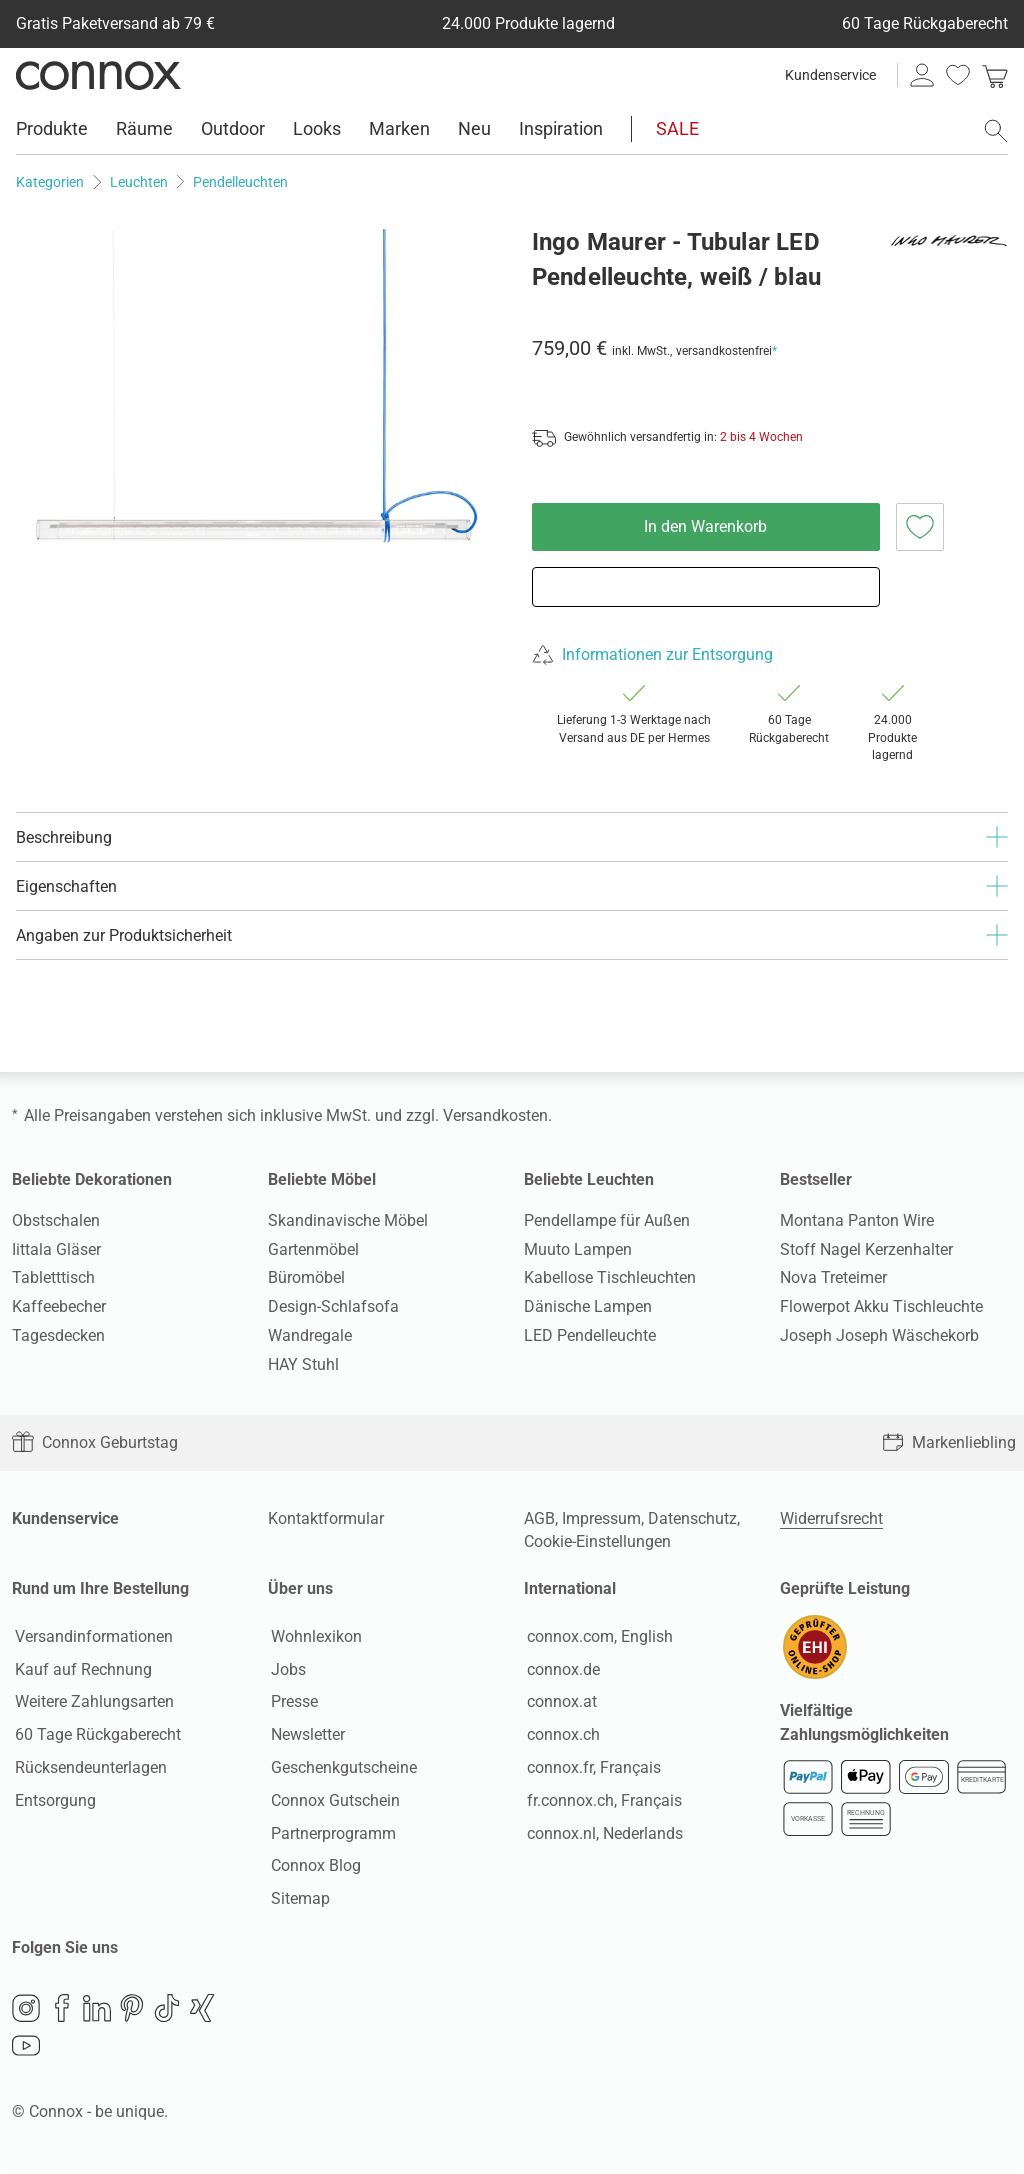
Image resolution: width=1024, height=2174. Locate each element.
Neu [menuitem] (474, 128)
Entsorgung (52, 1801)
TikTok (167, 2011)
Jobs (285, 1670)
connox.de (560, 1670)
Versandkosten (495, 1115)
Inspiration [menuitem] (561, 128)
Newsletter (305, 1736)
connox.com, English (597, 1637)
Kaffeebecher (59, 1306)
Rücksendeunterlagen (88, 1768)
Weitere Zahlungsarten (91, 1703)
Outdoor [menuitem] (233, 128)
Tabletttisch (53, 1277)
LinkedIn (97, 2011)
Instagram (26, 2011)
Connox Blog (313, 1867)
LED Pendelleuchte (590, 1335)
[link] (995, 75)
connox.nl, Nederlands (602, 1834)
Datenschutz (692, 1518)
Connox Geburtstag (95, 1442)
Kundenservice (830, 75)
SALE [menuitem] (677, 128)
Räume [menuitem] (144, 128)
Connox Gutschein (332, 1801)
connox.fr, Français (591, 1768)
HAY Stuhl (303, 1364)
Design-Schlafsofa (333, 1306)
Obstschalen (56, 1220)
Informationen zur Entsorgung (667, 654)
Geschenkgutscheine (341, 1768)
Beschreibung (512, 837)
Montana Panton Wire (857, 1220)
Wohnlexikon (313, 1637)
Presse (291, 1703)
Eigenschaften (512, 886)
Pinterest (132, 2011)
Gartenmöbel (313, 1249)
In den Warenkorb (705, 526)
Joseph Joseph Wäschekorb (879, 1335)
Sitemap (297, 1900)
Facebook (62, 2011)
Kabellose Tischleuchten (610, 1277)
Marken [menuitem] (399, 128)
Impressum (601, 1518)
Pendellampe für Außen (607, 1220)
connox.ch (560, 1736)
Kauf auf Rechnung (80, 1670)
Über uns (300, 1588)
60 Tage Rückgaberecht (95, 1736)
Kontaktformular (326, 1518)
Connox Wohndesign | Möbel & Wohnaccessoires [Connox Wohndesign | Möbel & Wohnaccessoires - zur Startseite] (98, 75)
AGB (539, 1518)
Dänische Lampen (588, 1306)
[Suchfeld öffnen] (996, 131)
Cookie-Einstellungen (597, 1541)
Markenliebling (949, 1442)
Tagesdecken (58, 1335)
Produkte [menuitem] (52, 128)
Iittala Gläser (56, 1249)
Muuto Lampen (578, 1249)
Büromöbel (306, 1277)
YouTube (26, 2049)
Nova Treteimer (833, 1277)
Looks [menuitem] (317, 128)
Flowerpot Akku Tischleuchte (881, 1306)
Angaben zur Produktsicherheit (512, 935)
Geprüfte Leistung (845, 1588)
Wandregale (310, 1335)
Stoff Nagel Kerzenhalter (866, 1249)
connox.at (559, 1703)
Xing (202, 2011)
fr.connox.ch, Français (601, 1801)
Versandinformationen (91, 1637)
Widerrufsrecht (831, 1518)
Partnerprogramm (330, 1834)
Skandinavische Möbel (348, 1220)
